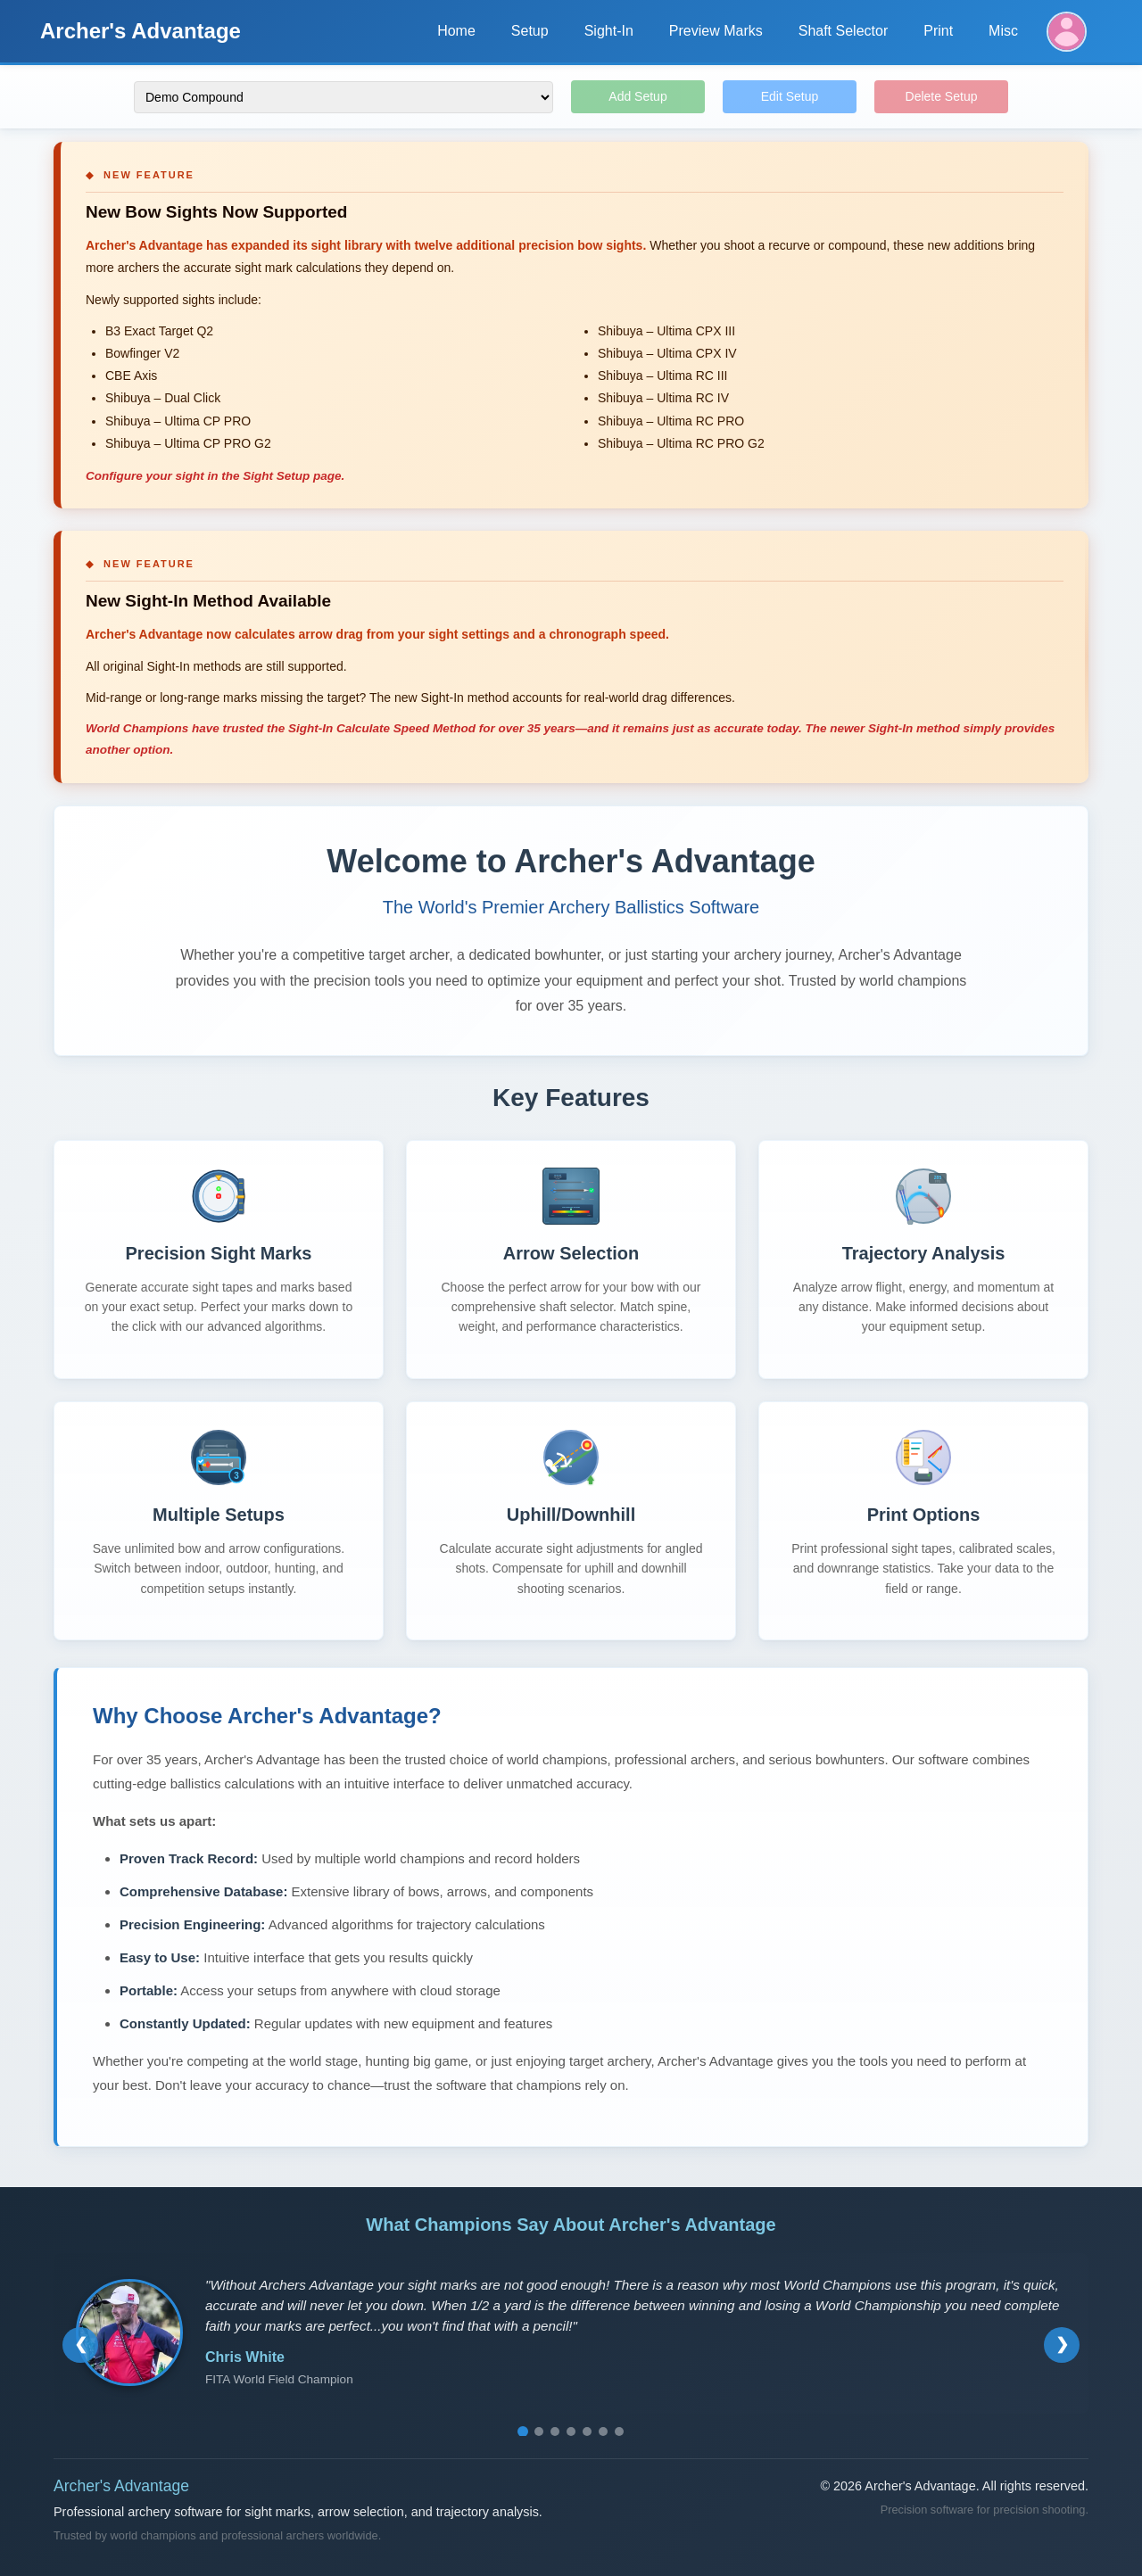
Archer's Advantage (140, 31)
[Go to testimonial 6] (603, 2431)
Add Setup (637, 96)
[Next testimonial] (1062, 2345)
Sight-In (608, 30)
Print (938, 30)
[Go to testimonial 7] (619, 2431)
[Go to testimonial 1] (522, 2431)
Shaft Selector (844, 30)
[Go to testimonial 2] (538, 2431)
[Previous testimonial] (80, 2345)
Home (456, 30)
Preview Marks (716, 30)
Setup (530, 30)
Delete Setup (942, 96)
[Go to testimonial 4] (571, 2431)
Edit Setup (790, 96)
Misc (1003, 30)
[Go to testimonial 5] (587, 2431)
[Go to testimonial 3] (554, 2431)
